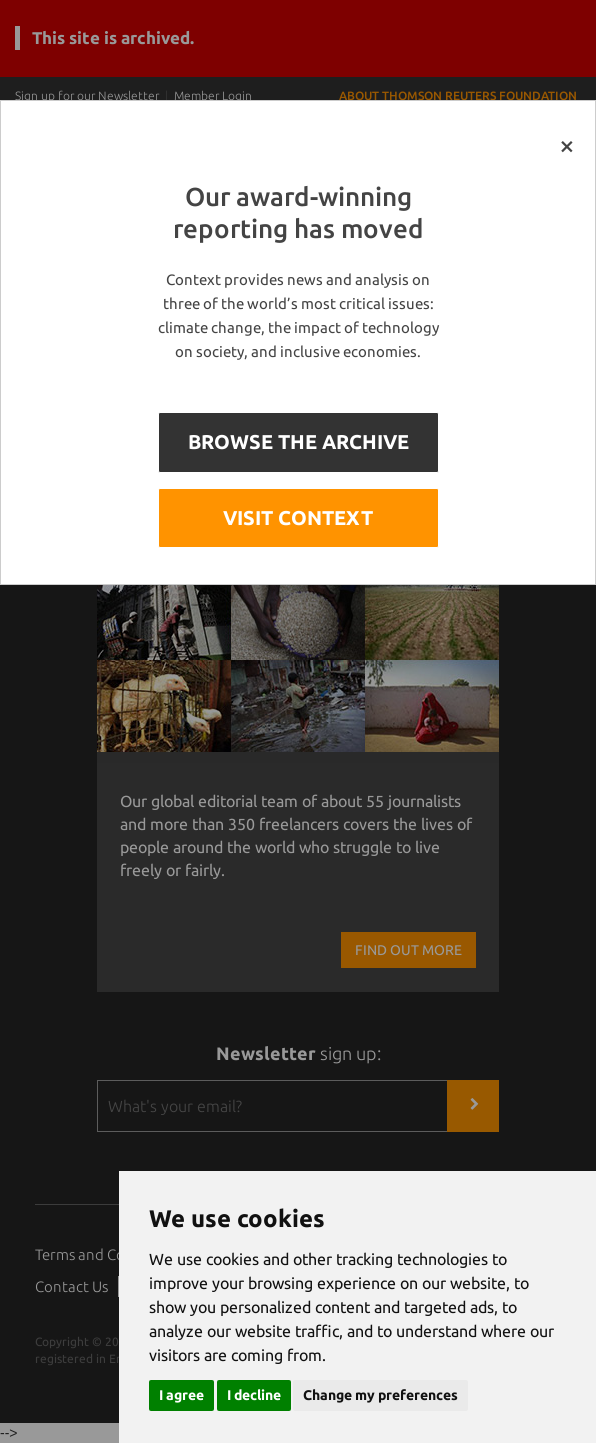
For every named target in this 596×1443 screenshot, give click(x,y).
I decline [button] (254, 1395)
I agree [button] (181, 1395)
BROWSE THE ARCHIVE (298, 441)
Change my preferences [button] (380, 1395)
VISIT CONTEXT (298, 517)
